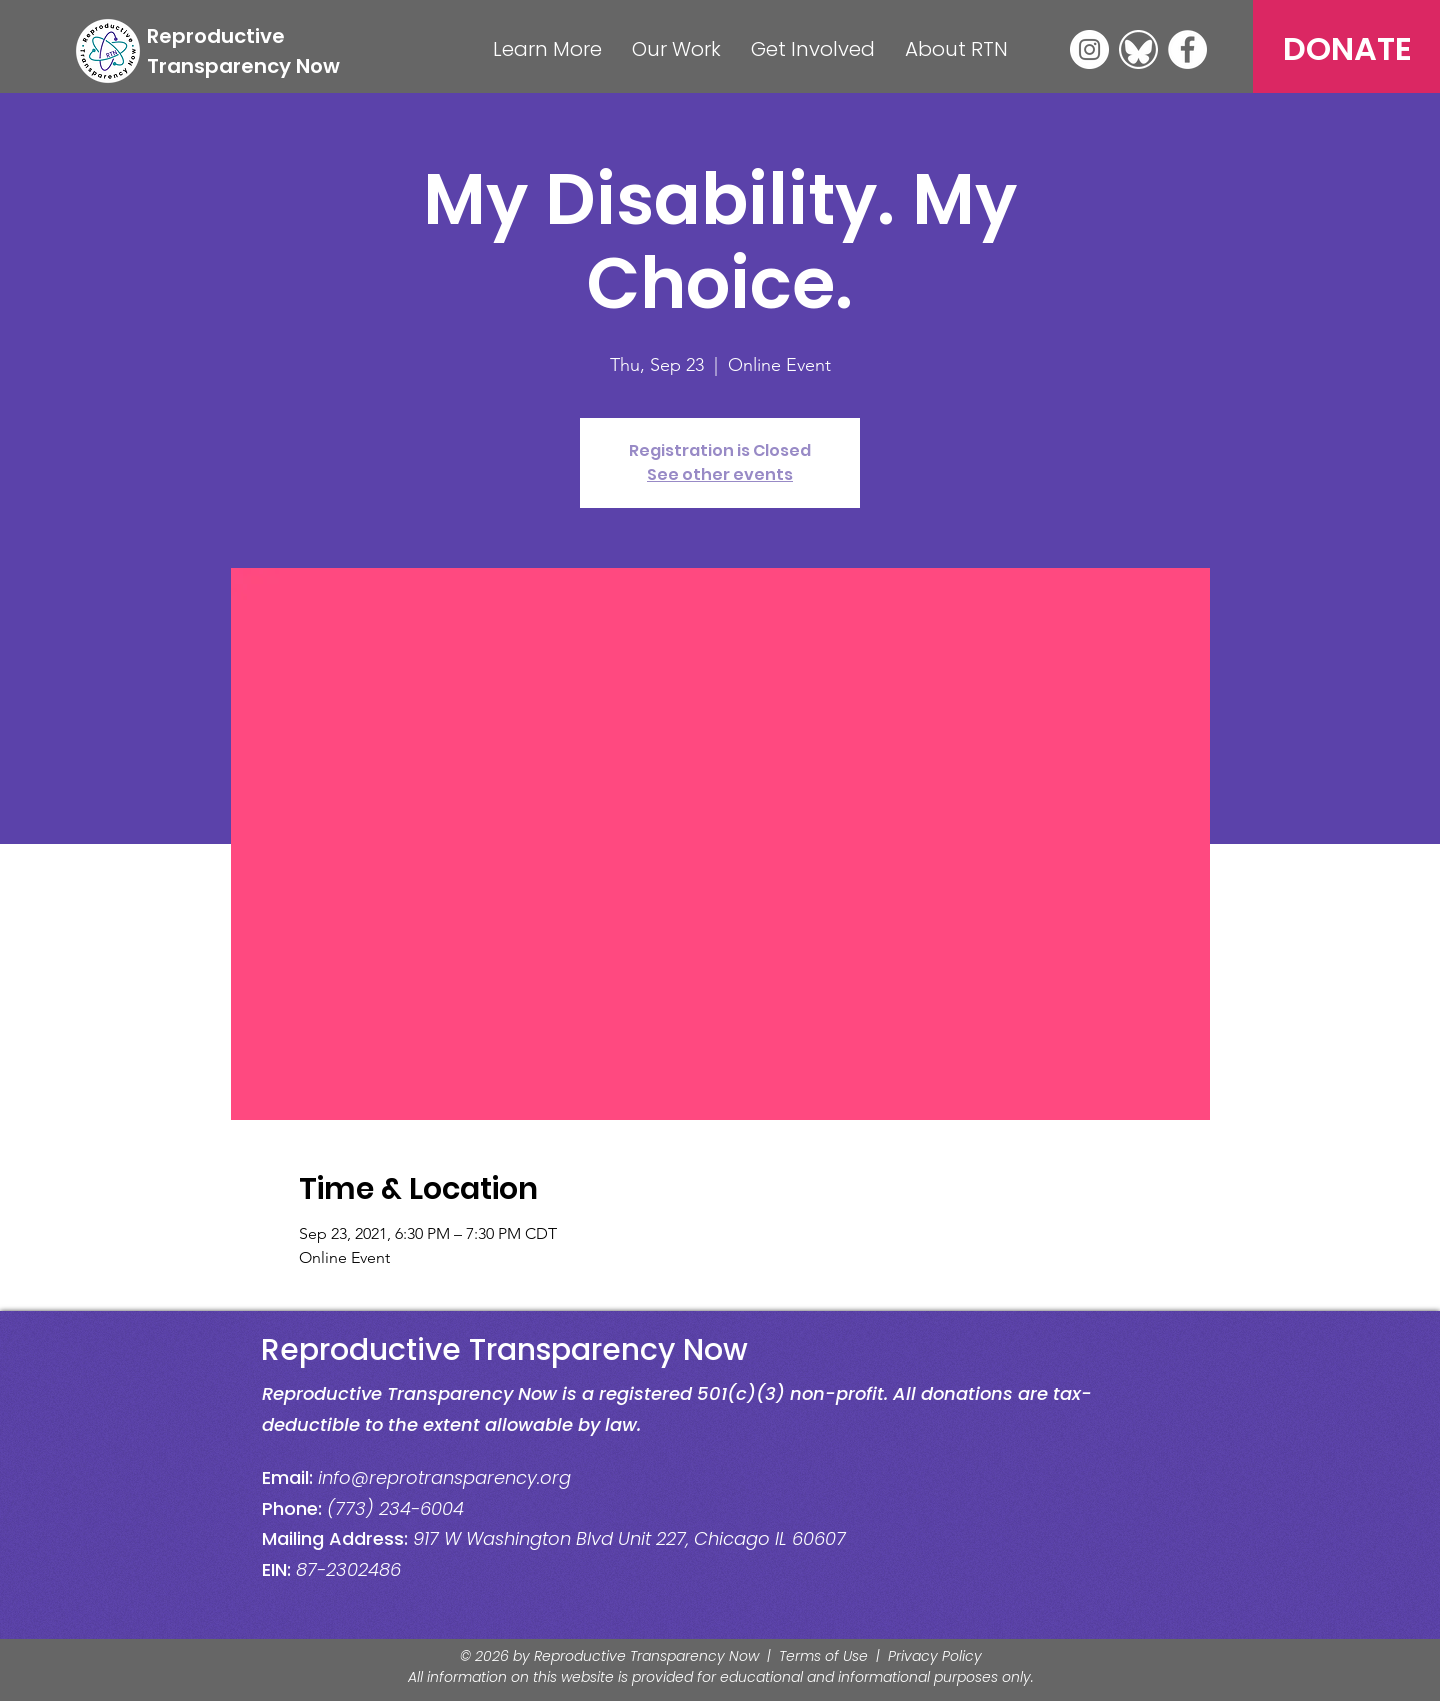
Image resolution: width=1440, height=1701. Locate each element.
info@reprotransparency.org (444, 1477)
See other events (720, 474)
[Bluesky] (1138, 49)
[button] (547, 49)
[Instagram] (1089, 49)
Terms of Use (823, 1656)
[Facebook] (1187, 49)
